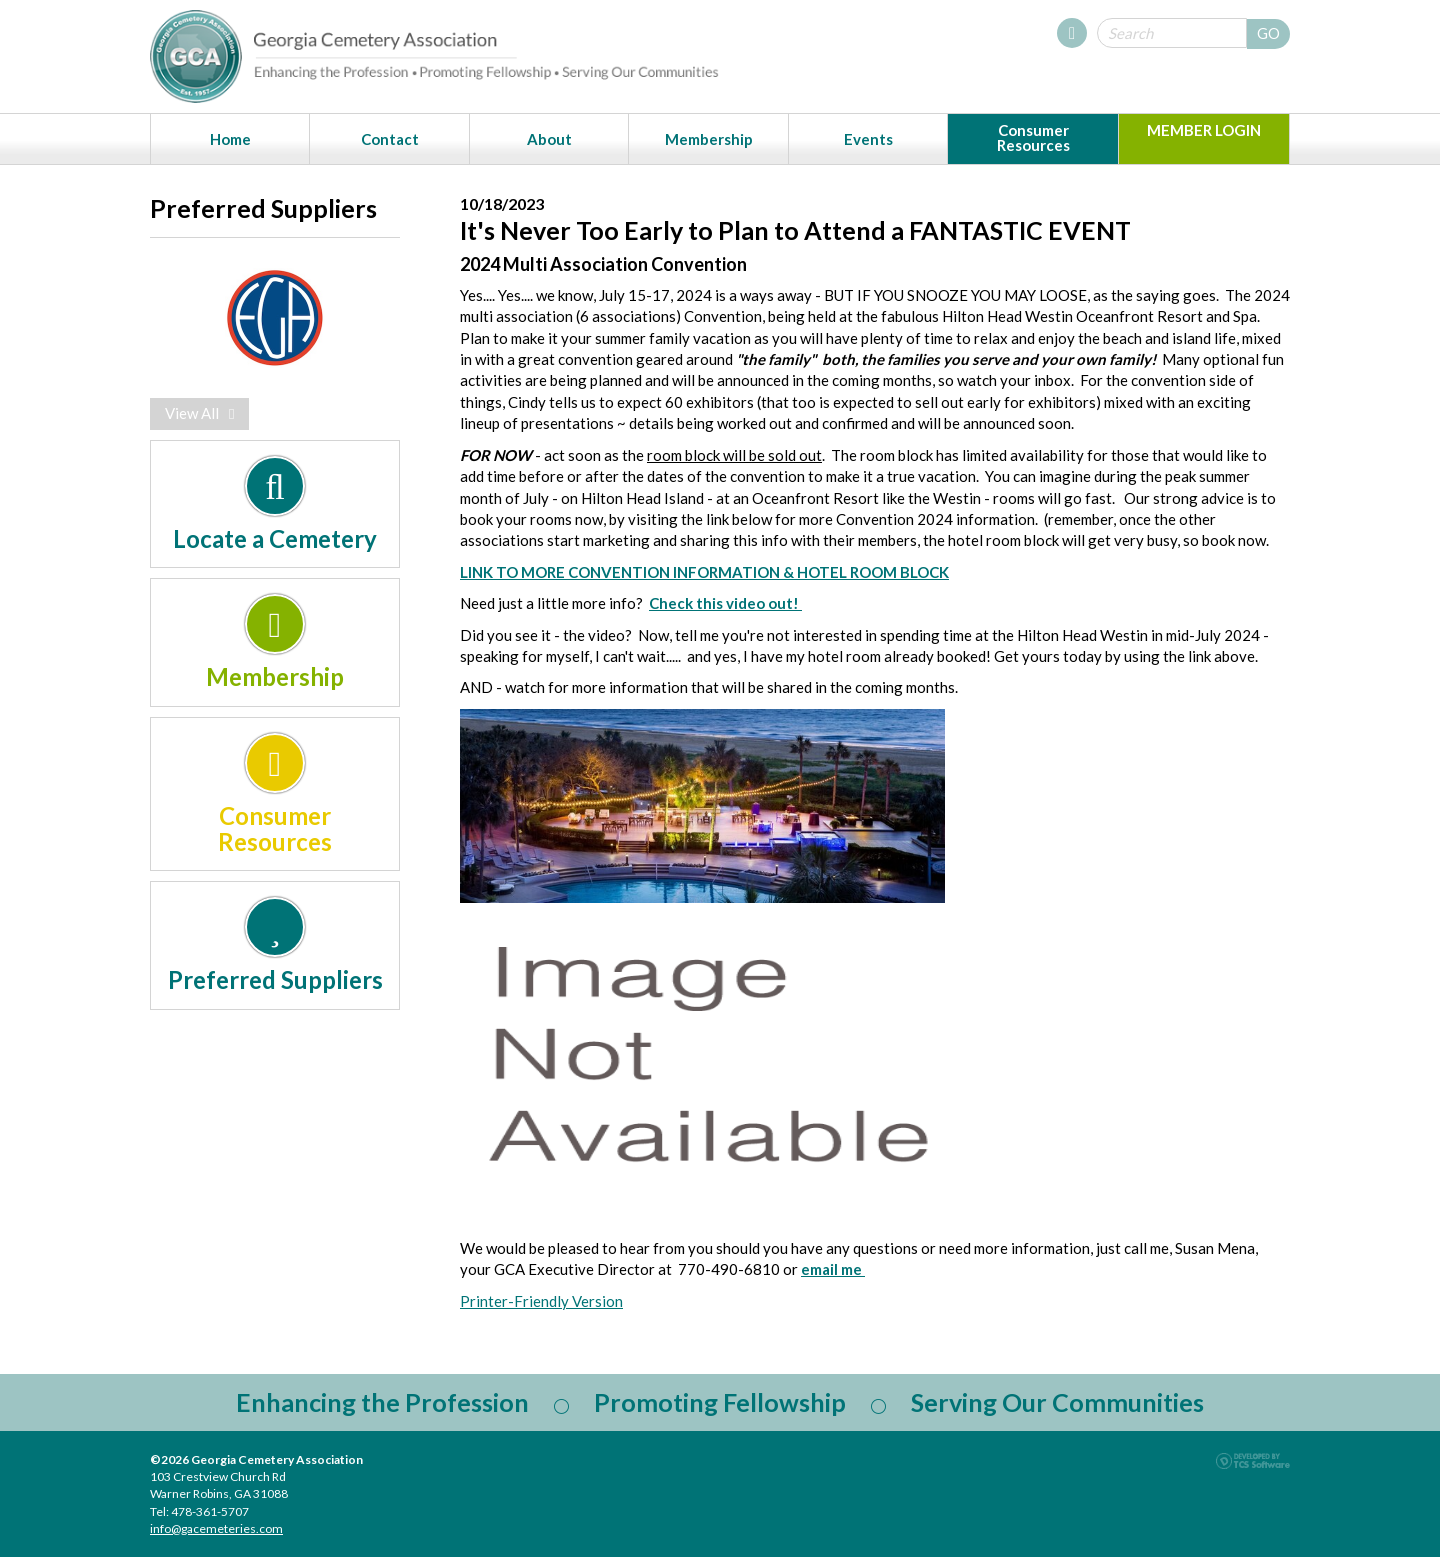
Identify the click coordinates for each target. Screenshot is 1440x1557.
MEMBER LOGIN (1204, 130)
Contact (390, 139)
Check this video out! (725, 603)
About (549, 139)
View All (199, 413)
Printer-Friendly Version (541, 1301)
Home (230, 139)
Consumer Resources (1033, 137)
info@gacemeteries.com (216, 1528)
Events (868, 139)
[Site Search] (1172, 33)
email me (833, 1269)
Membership (709, 139)
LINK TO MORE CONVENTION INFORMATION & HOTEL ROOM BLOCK (704, 572)
